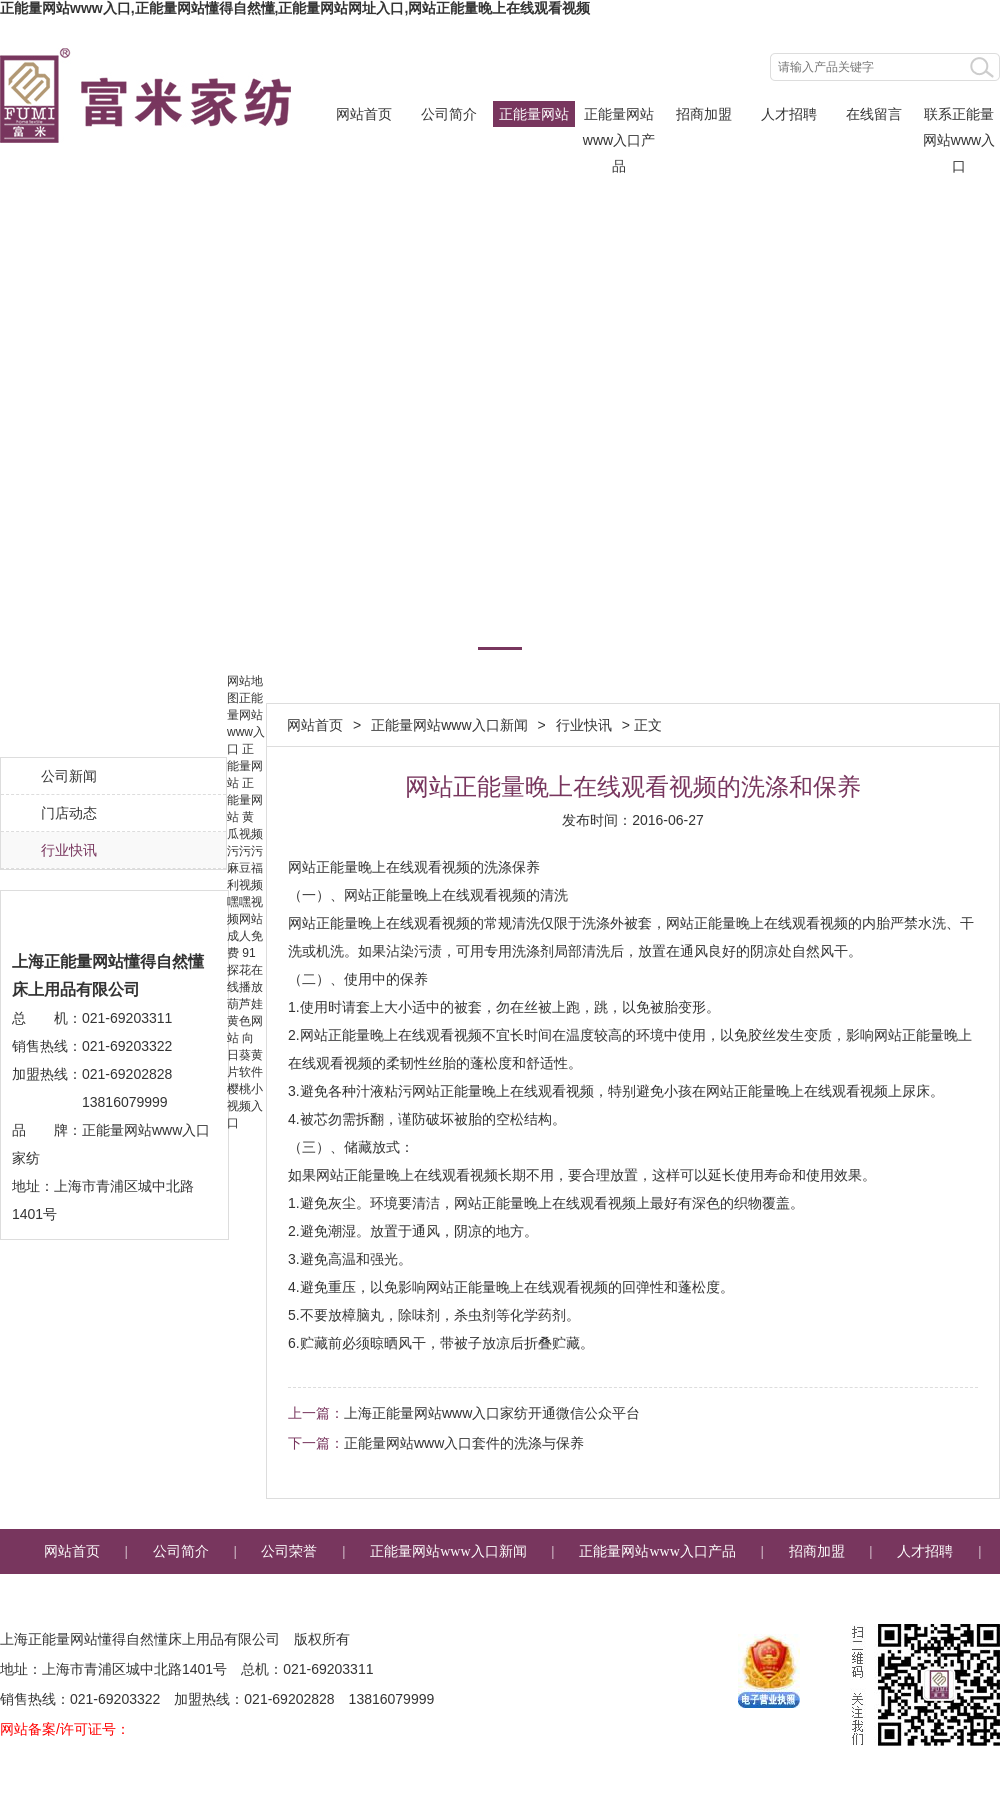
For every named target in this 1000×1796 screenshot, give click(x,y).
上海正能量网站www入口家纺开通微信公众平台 (492, 1413)
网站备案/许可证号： (65, 1729)
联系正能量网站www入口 (959, 116)
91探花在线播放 (245, 970)
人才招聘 (789, 114)
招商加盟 (704, 114)
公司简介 (449, 114)
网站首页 (364, 114)
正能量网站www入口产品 (619, 116)
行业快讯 (69, 850)
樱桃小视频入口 (245, 1106)
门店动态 (69, 813)
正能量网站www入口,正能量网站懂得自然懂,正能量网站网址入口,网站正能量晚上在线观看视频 (295, 8)
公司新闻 (69, 776)
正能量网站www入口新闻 (534, 116)
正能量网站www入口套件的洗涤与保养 (464, 1443)
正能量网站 (245, 766)
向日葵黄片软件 (245, 1055)
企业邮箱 (659, 1596)
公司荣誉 (289, 1551)
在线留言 (874, 114)
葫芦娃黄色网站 (245, 1021)
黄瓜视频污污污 (245, 834)
